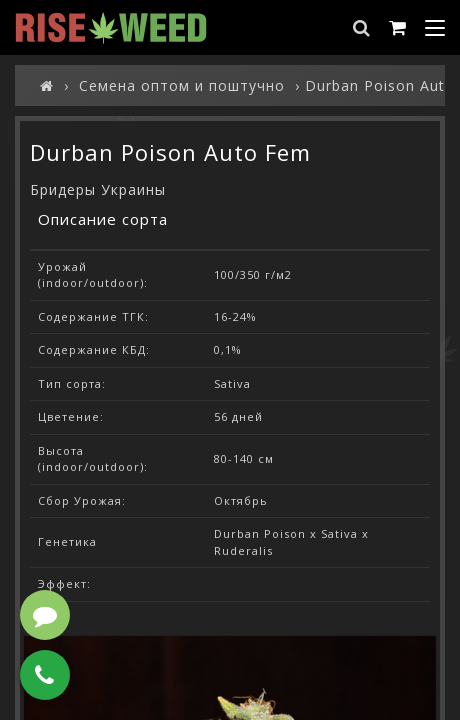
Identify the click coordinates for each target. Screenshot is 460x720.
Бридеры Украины (98, 189)
